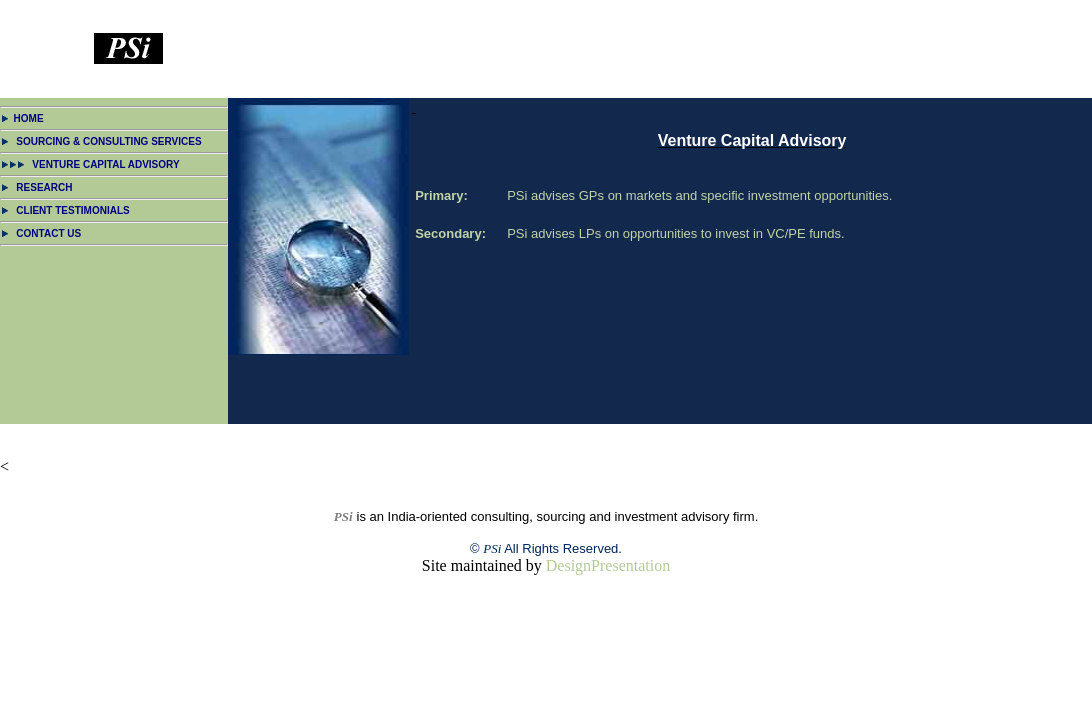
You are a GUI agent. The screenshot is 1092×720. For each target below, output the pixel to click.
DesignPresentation (608, 565)
